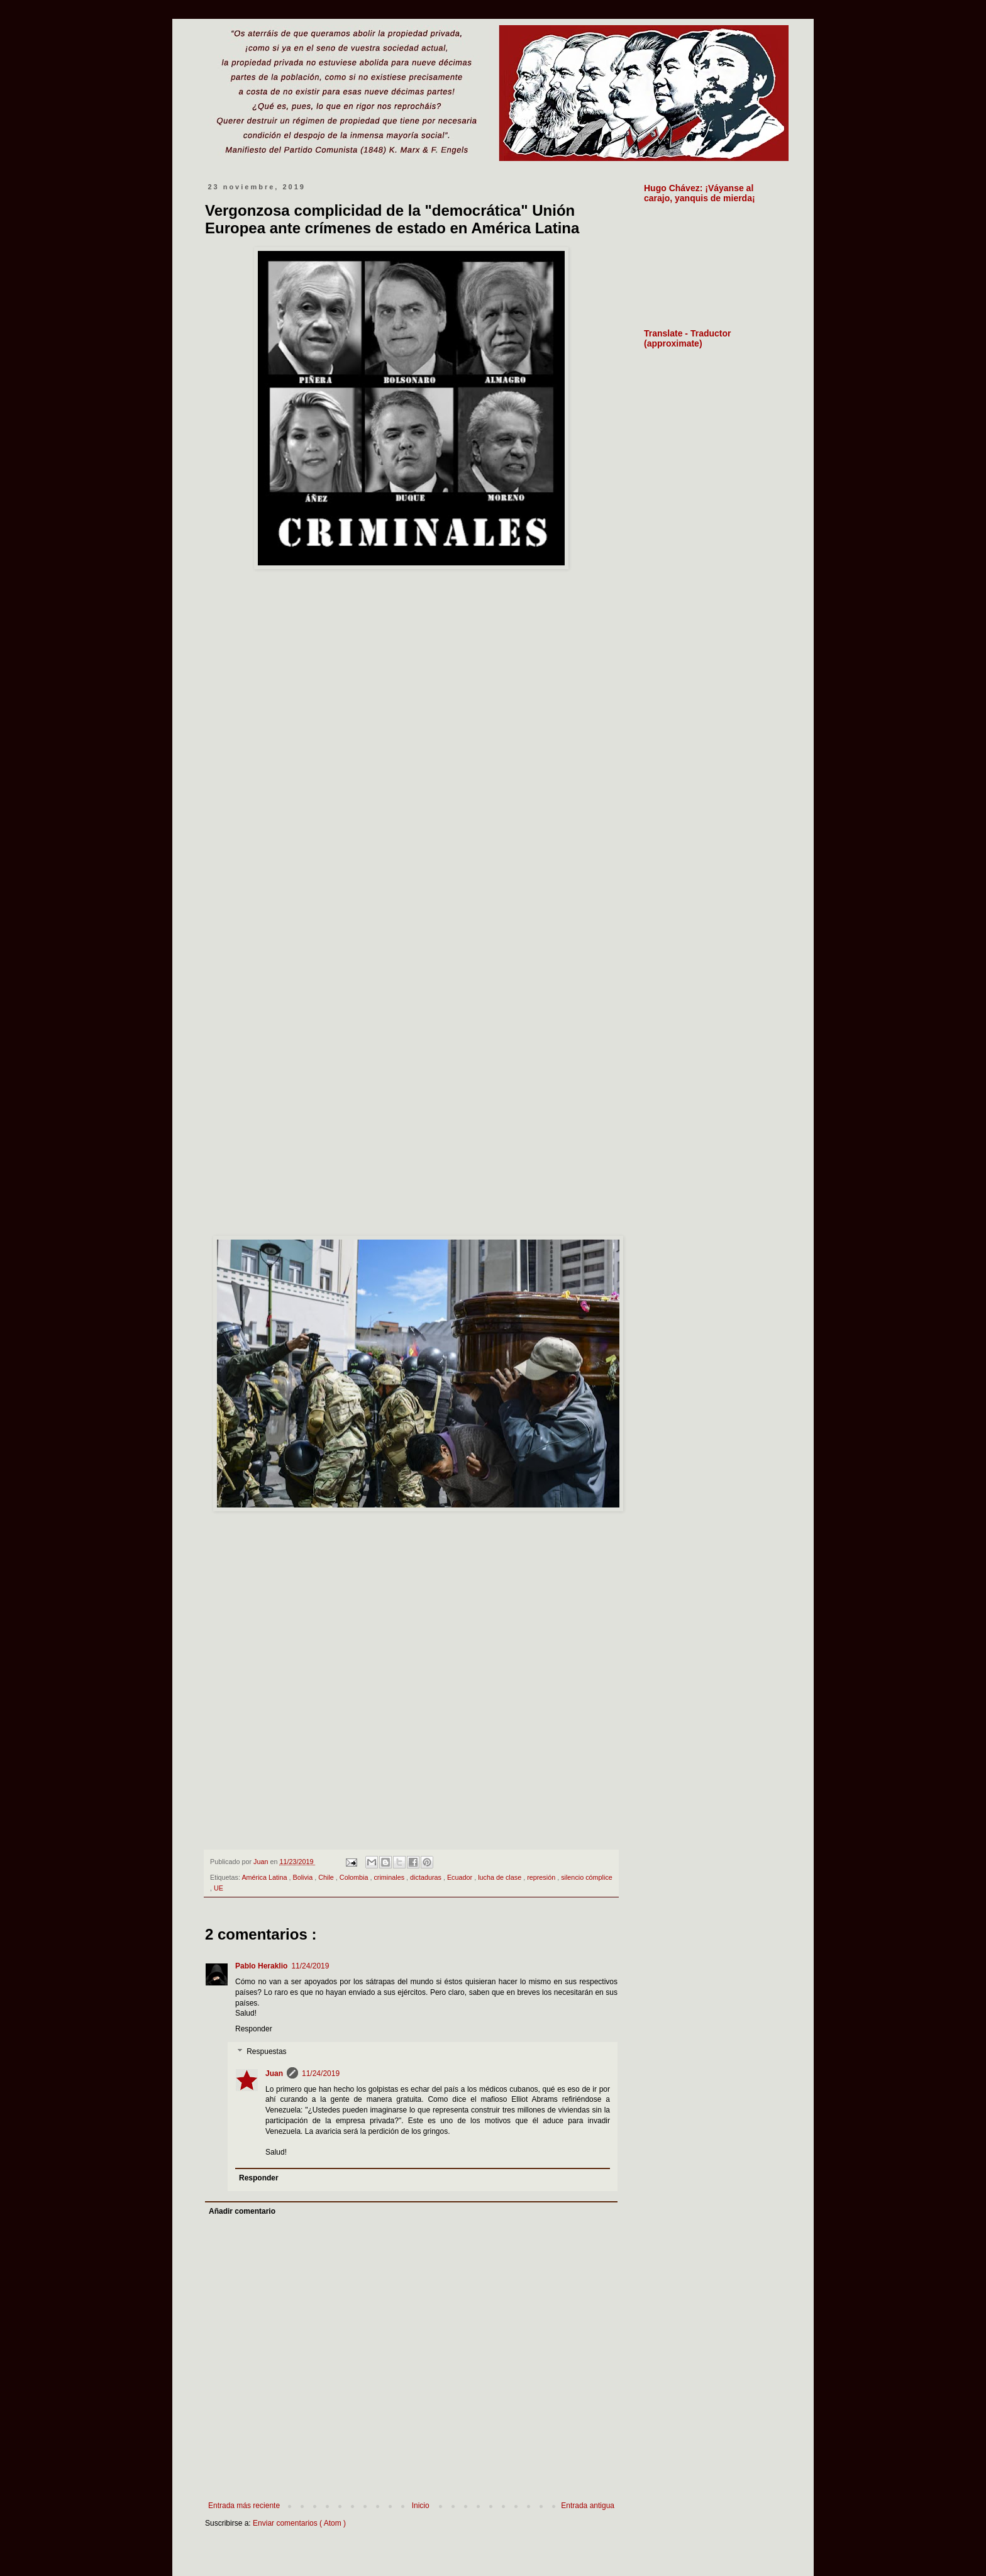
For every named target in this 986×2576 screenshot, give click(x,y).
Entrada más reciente (244, 2505)
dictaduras (426, 1877)
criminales (390, 1877)
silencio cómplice (586, 1877)
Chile (327, 1877)
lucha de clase (500, 1877)
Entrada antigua (587, 2505)
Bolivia (303, 1877)
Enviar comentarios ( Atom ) (299, 2523)
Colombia (355, 1877)
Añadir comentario (242, 2211)
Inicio (420, 2505)
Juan (274, 2073)
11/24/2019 (310, 1966)
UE (218, 1888)
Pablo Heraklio (261, 1966)
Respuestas (266, 2051)
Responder (253, 2028)
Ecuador (460, 1877)
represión (542, 1877)
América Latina (265, 1877)
